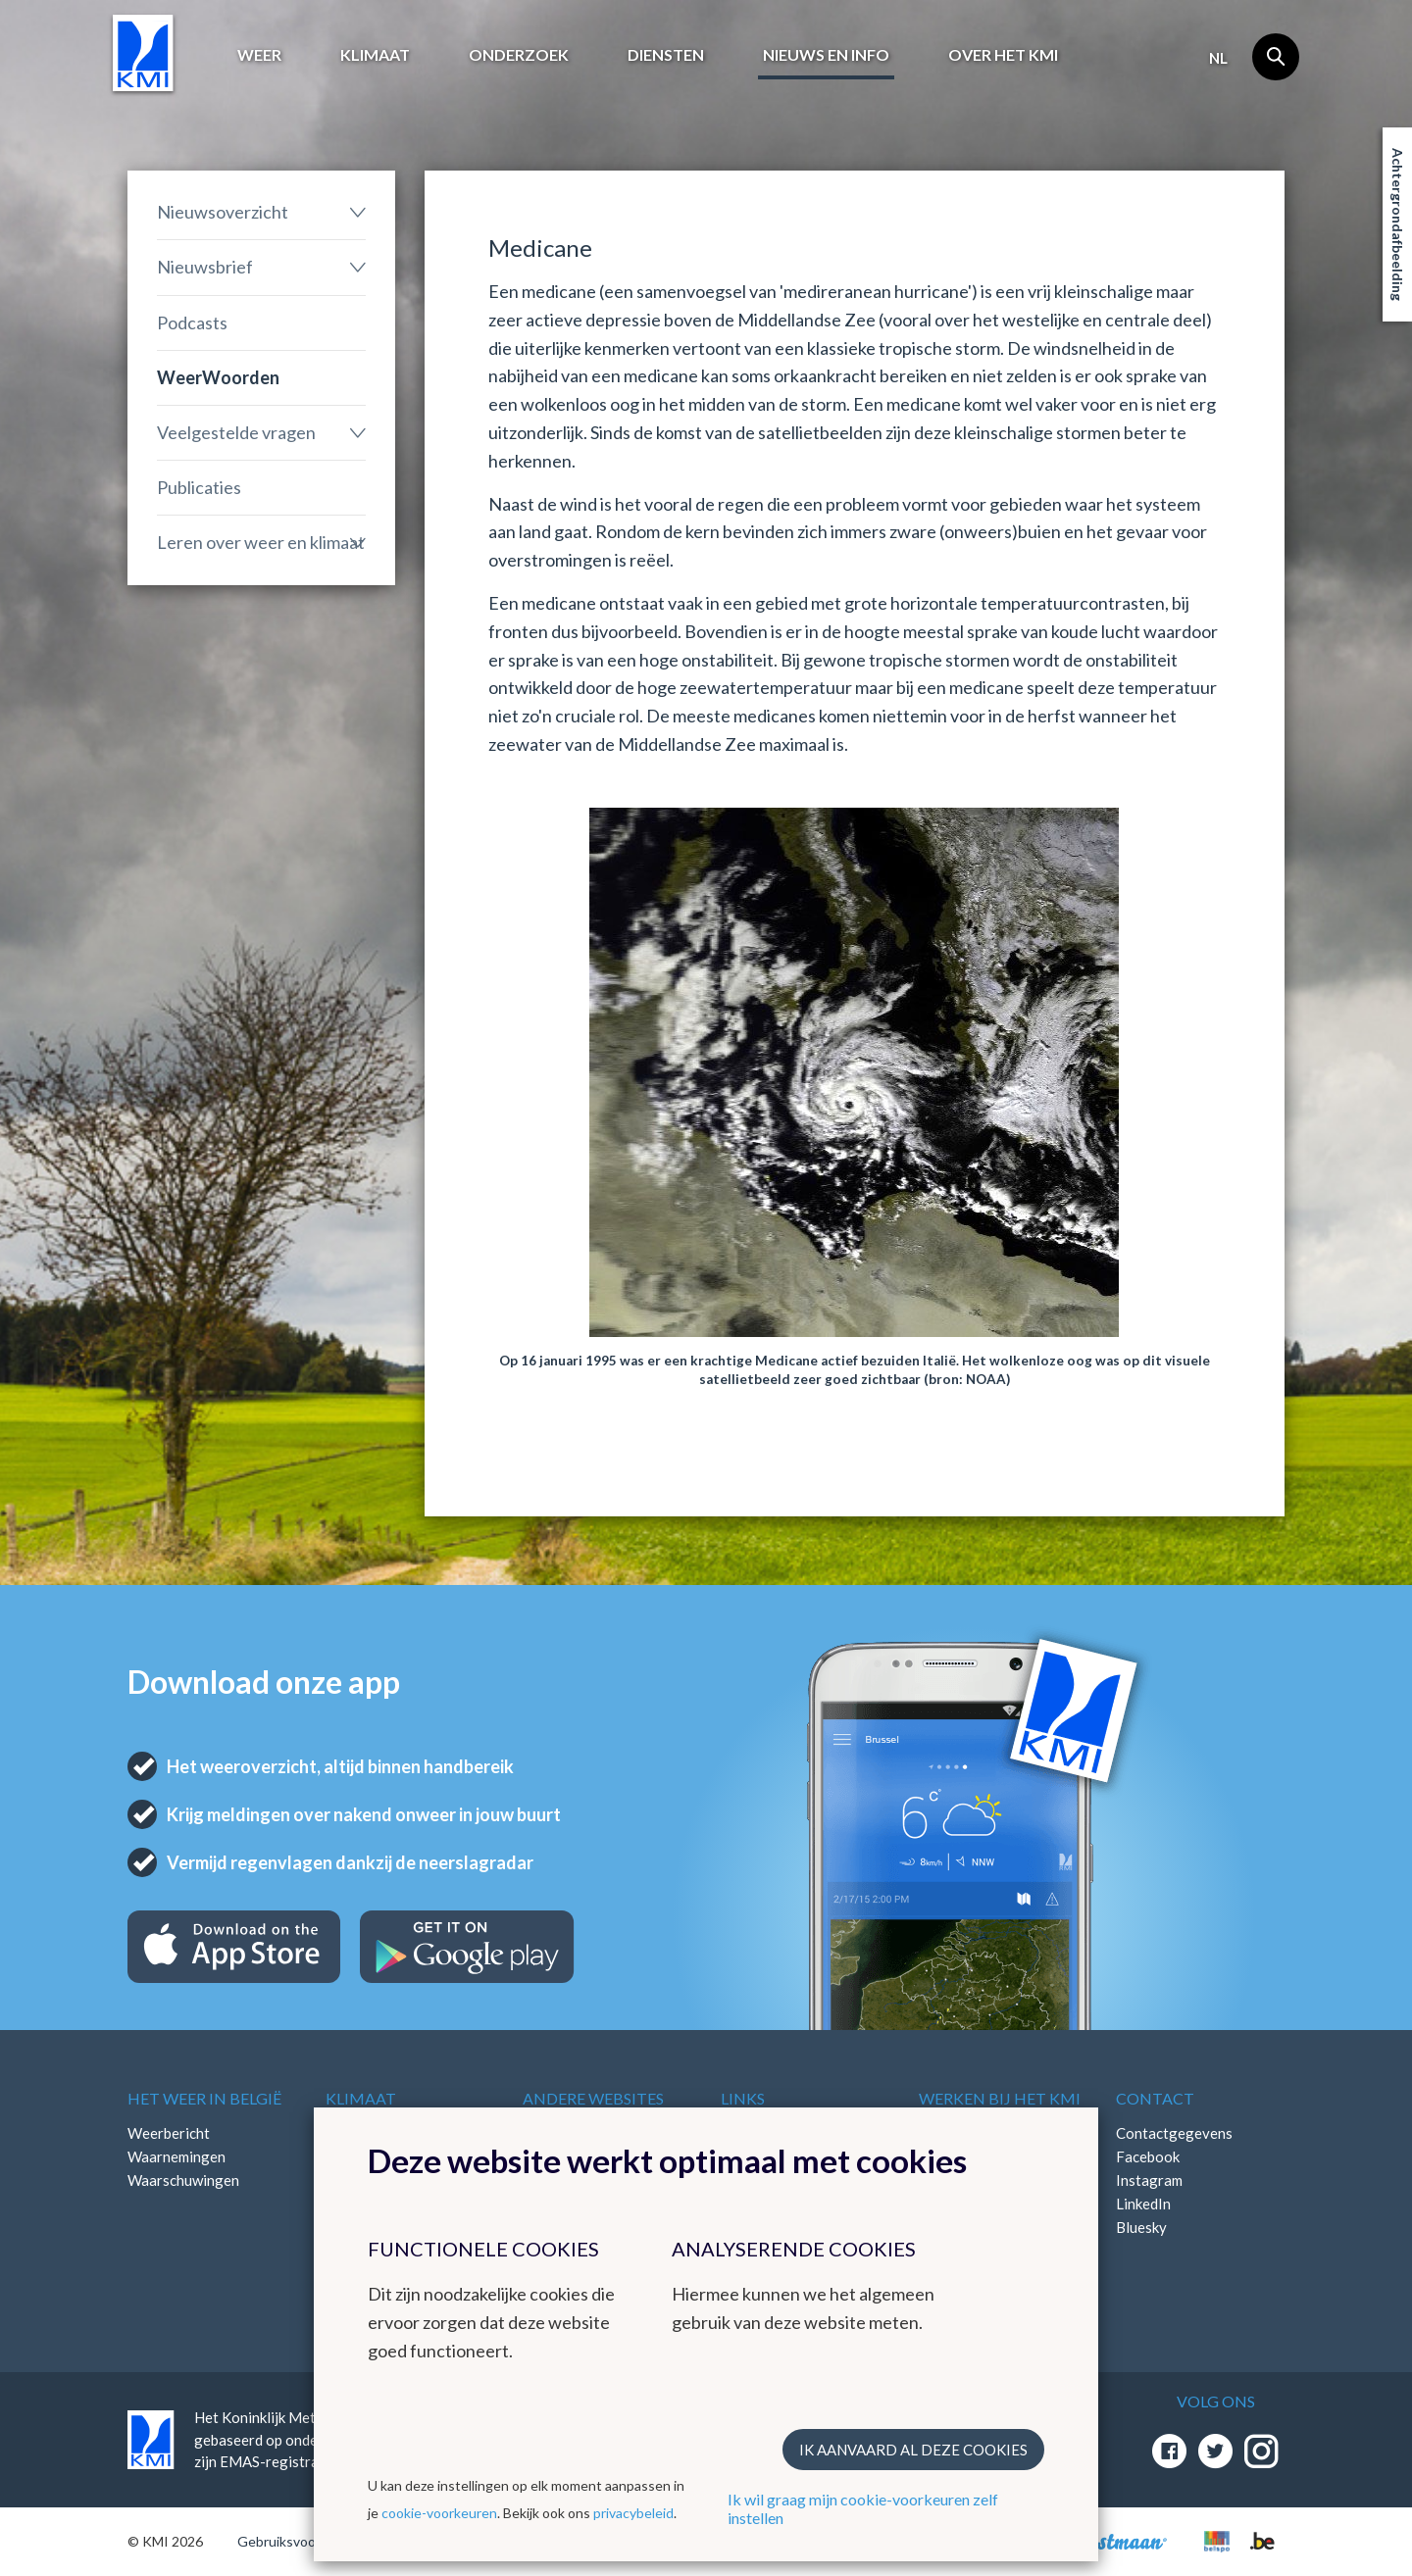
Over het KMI (1003, 54)
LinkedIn (1143, 2203)
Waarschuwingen (183, 2180)
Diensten (666, 54)
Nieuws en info (826, 54)
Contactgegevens (1174, 2133)
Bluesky (1141, 2227)
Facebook (1148, 2156)
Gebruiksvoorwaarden (305, 2541)
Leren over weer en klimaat (261, 542)
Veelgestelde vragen (236, 432)
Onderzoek (519, 54)
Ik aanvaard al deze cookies (913, 2449)
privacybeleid (633, 2512)
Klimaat (375, 54)
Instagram (1149, 2180)
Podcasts (192, 322)
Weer (259, 54)
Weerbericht (168, 2133)
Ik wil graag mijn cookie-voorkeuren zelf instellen (863, 2508)
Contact (1155, 2098)
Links (743, 2098)
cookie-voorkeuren (439, 2512)
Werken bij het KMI (1000, 2098)
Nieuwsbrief (205, 266)
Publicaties (199, 487)
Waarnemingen (176, 2156)
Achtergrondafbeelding (1397, 224)
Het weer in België (204, 2098)
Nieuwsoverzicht (222, 212)
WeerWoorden (218, 377)
